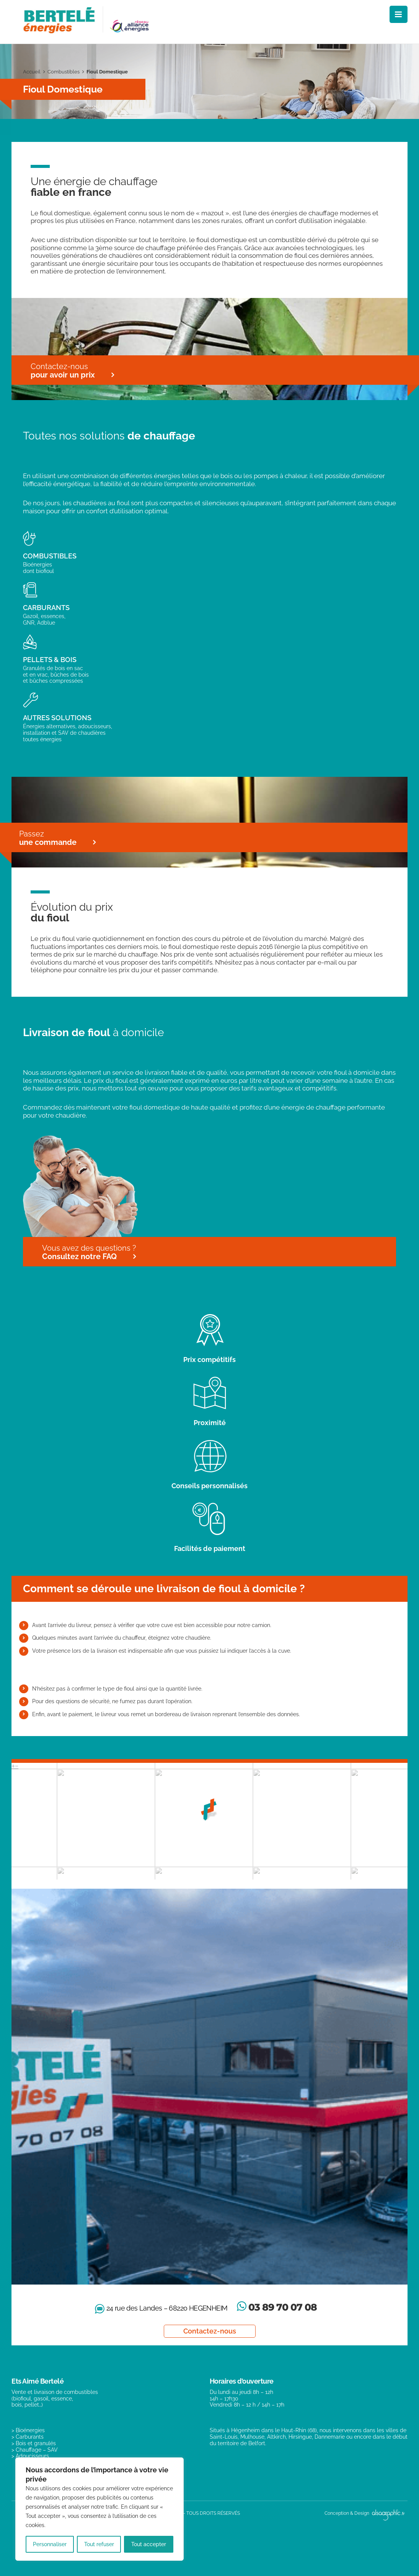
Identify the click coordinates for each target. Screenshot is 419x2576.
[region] (99, 2509)
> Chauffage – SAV (34, 2450)
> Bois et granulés (33, 2443)
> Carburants (27, 2437)
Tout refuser (99, 2544)
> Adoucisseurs (30, 2456)
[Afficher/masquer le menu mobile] (399, 14)
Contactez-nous (209, 2331)
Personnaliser (50, 2544)
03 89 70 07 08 (282, 2307)
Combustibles (63, 72)
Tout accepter (148, 2544)
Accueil (32, 72)
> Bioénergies (28, 2430)
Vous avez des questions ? (89, 1252)
